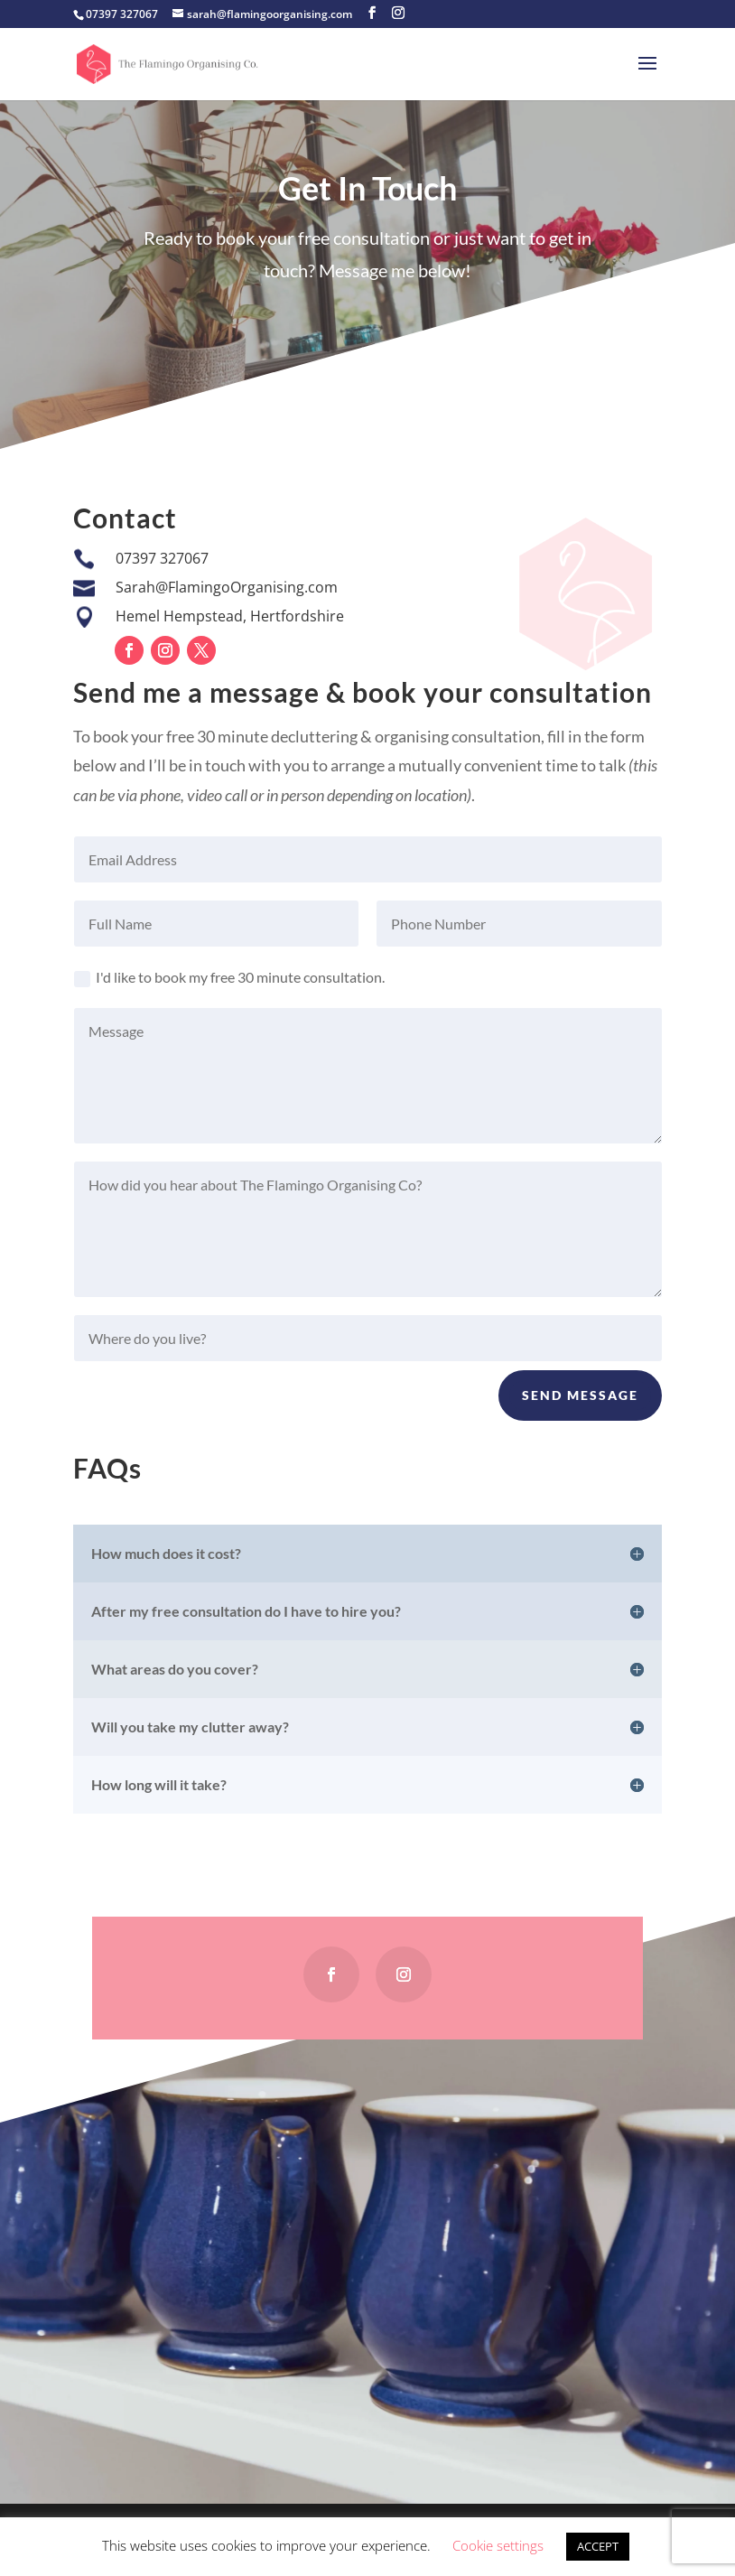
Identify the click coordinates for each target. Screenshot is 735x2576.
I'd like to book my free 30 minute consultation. (229, 977)
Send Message (580, 1395)
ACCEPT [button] (598, 2546)
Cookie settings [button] (498, 2545)
